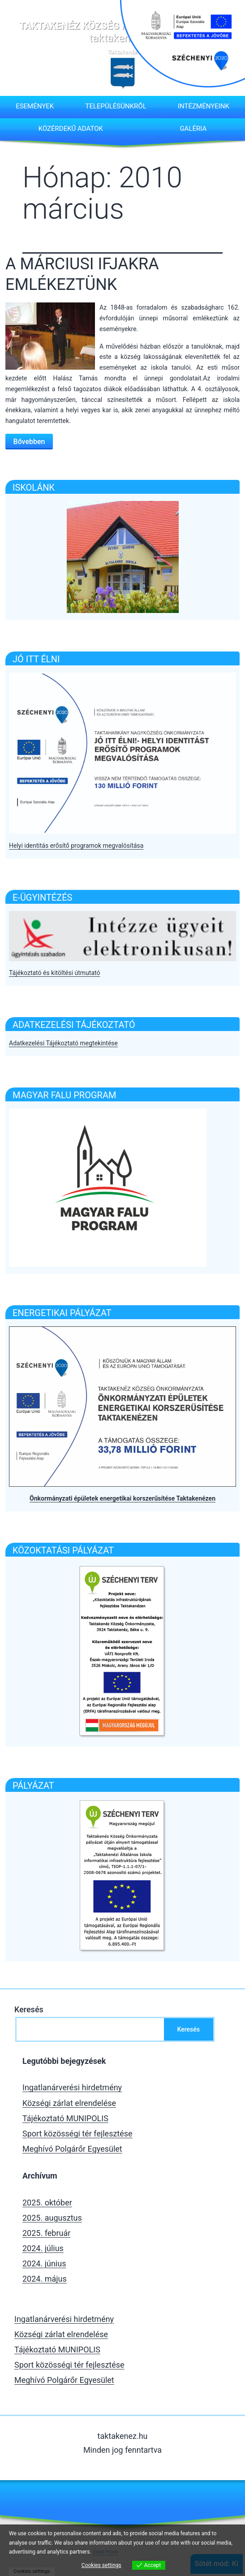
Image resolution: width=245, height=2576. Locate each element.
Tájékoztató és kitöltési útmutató (54, 972)
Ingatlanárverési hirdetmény (72, 2087)
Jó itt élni (36, 659)
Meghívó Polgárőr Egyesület (72, 2148)
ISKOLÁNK (34, 487)
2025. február (46, 2233)
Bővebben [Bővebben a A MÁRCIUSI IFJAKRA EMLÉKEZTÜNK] (29, 441)
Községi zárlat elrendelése (69, 2103)
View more (105, 2552)
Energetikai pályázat (62, 1312)
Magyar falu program (64, 1095)
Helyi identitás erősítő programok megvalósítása (76, 845)
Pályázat (33, 1785)
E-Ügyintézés (42, 897)
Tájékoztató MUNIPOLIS (65, 2118)
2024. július (43, 2248)
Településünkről (115, 106)
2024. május (44, 2278)
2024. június (44, 2263)
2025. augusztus (52, 2217)
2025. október (47, 2202)
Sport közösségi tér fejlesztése (77, 2133)
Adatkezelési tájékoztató (74, 1024)
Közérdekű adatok (71, 129)
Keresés (28, 2009)
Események (35, 106)
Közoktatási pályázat (63, 1550)
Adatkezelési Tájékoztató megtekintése (63, 1043)
